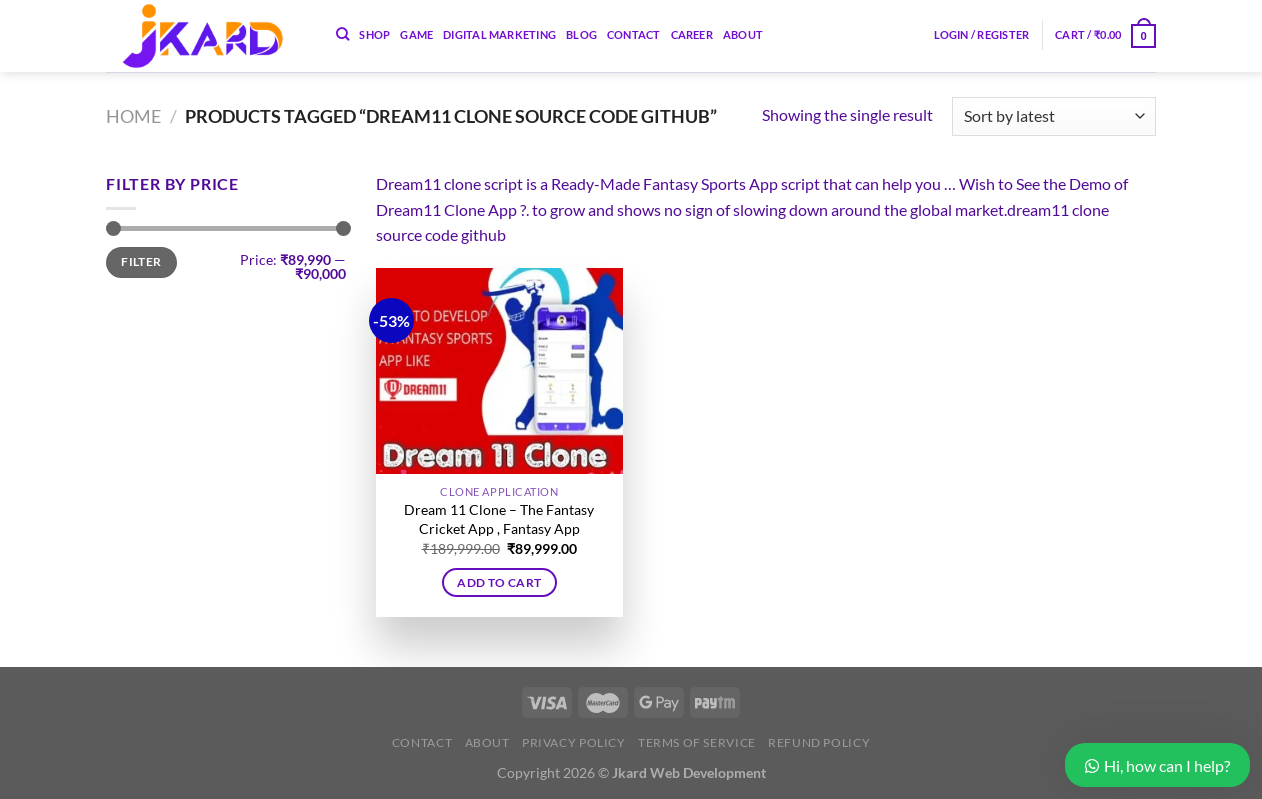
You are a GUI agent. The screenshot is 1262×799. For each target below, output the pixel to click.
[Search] (342, 34)
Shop (374, 34)
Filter (141, 261)
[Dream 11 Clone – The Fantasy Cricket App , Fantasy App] (499, 371)
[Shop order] (1054, 116)
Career (692, 34)
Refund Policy (819, 742)
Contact (634, 34)
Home (133, 116)
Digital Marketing (499, 34)
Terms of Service (697, 742)
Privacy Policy (574, 742)
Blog (581, 34)
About (743, 34)
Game (416, 34)
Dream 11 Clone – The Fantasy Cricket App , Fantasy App (499, 519)
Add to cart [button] (499, 582)
